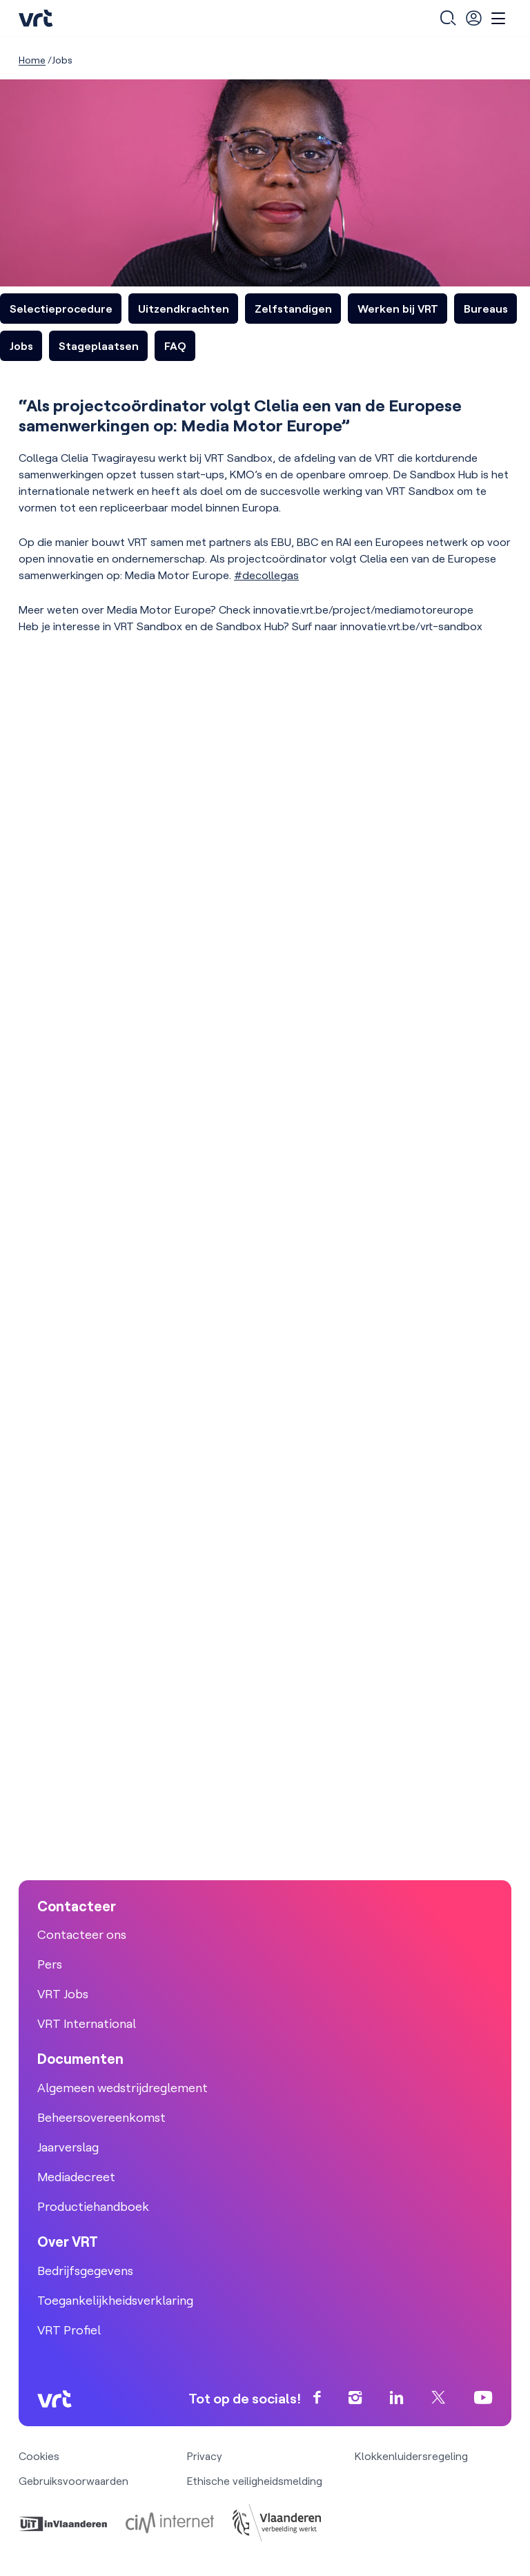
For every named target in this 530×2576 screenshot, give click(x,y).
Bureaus (486, 308)
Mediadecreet (76, 2177)
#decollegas (266, 575)
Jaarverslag (68, 2147)
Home (32, 60)
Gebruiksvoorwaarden (73, 2481)
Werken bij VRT (397, 308)
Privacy (204, 2456)
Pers (49, 1964)
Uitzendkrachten (183, 308)
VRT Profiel (69, 2330)
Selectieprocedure (61, 308)
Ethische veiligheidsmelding (254, 2481)
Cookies (39, 2456)
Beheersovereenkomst (101, 2117)
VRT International (86, 2023)
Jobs (21, 346)
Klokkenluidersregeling (411, 2456)
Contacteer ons (81, 1934)
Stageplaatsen (99, 346)
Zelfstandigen (293, 308)
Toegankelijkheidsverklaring (115, 2300)
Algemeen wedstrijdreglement (122, 2088)
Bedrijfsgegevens (85, 2271)
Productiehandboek (93, 2206)
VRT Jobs (62, 1994)
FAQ (175, 346)
